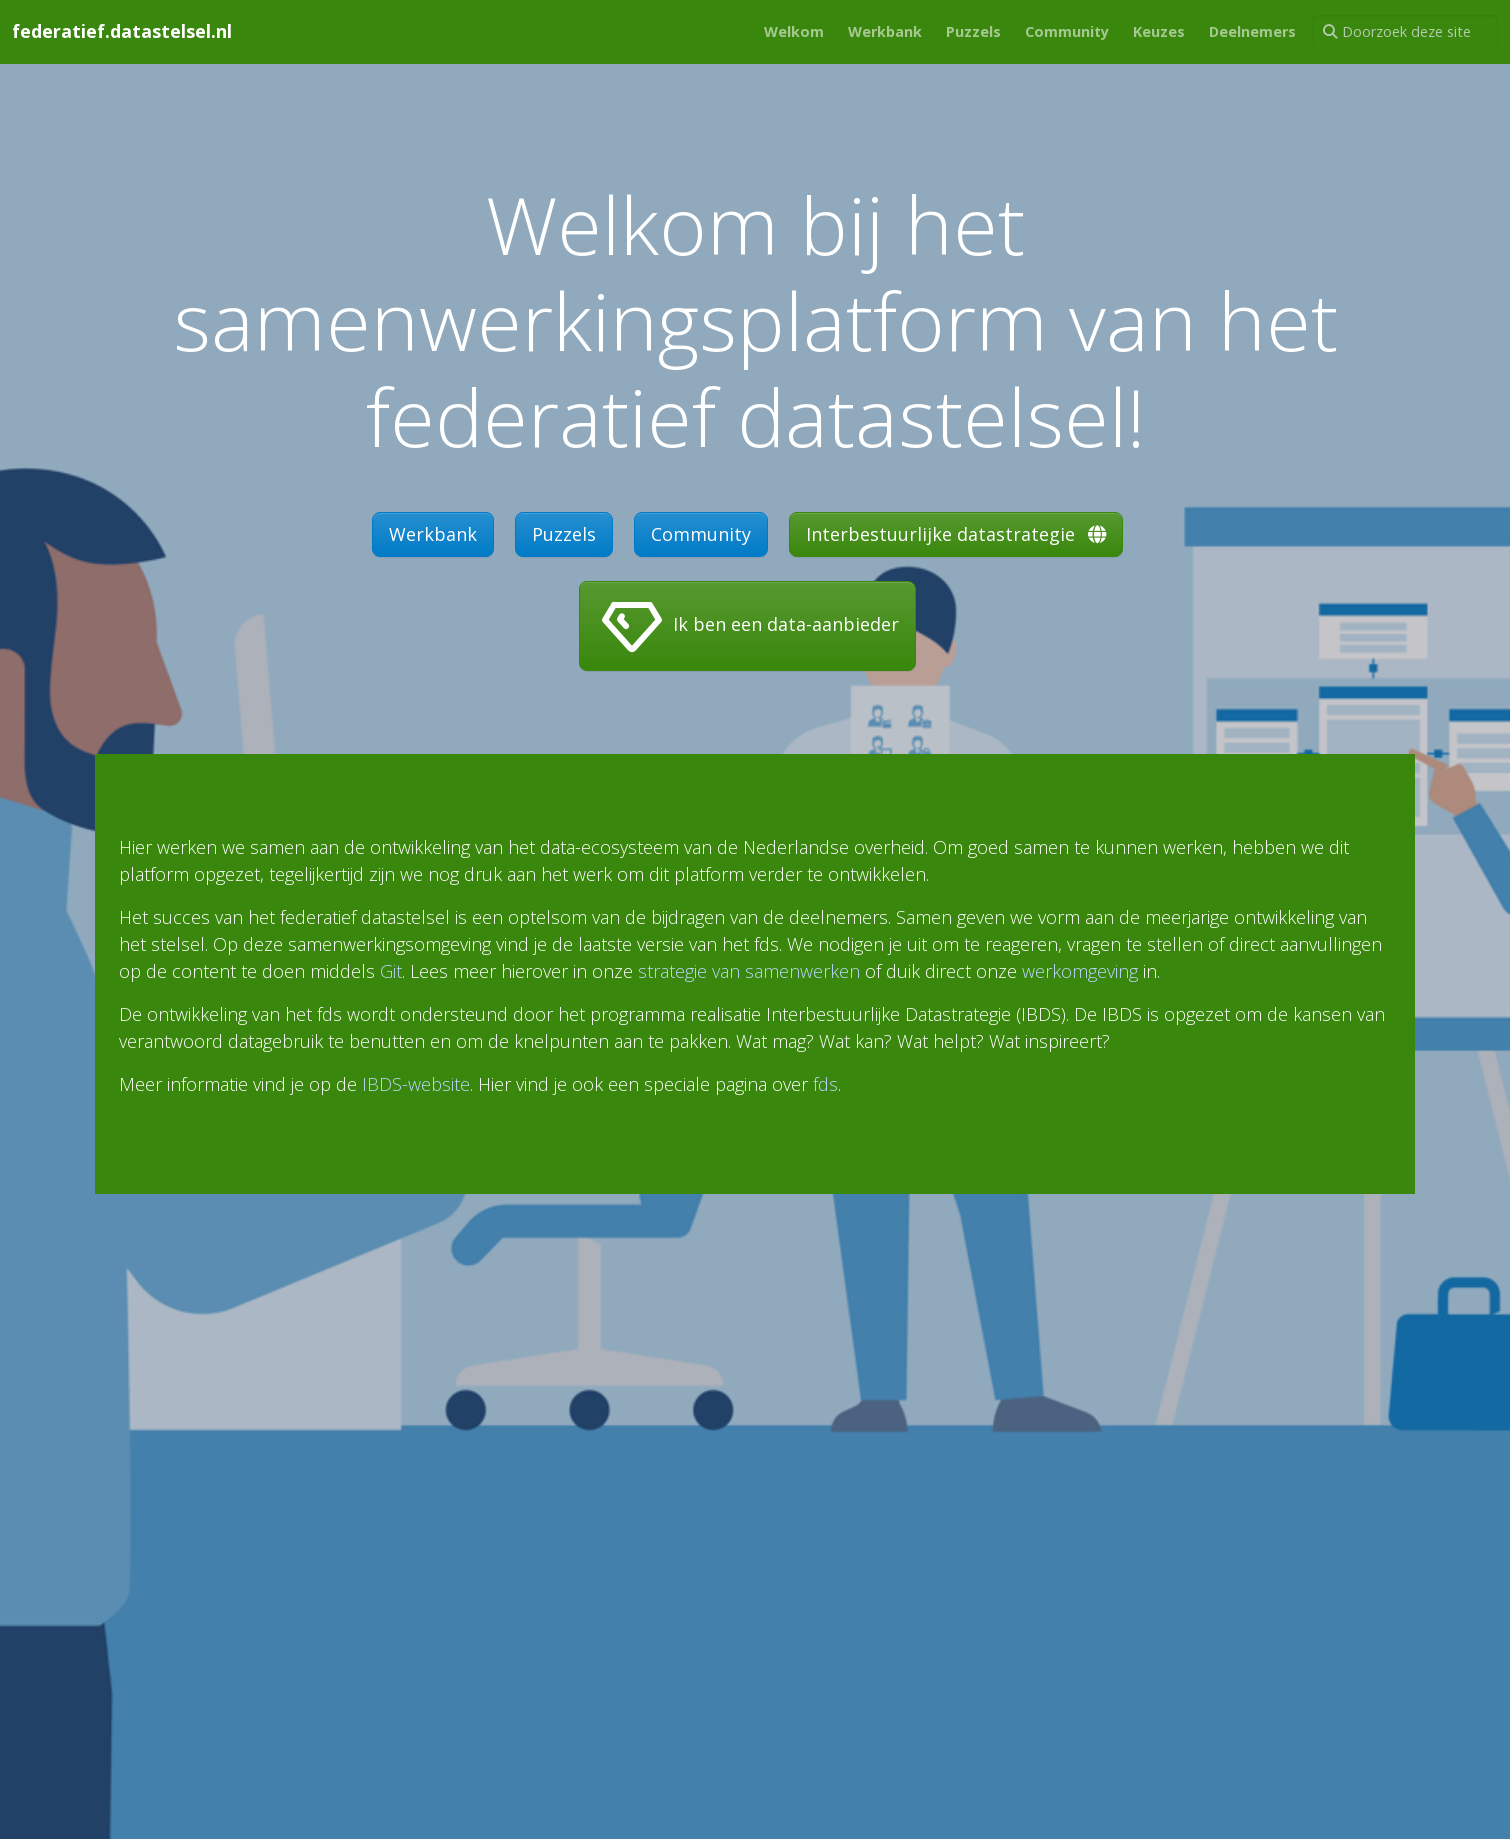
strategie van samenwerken (749, 971)
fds (825, 1084)
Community (701, 534)
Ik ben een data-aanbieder (747, 626)
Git (391, 971)
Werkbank (433, 534)
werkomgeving (1080, 971)
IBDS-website (416, 1084)
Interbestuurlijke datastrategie (956, 534)
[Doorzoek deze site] (1405, 32)
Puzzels (564, 534)
